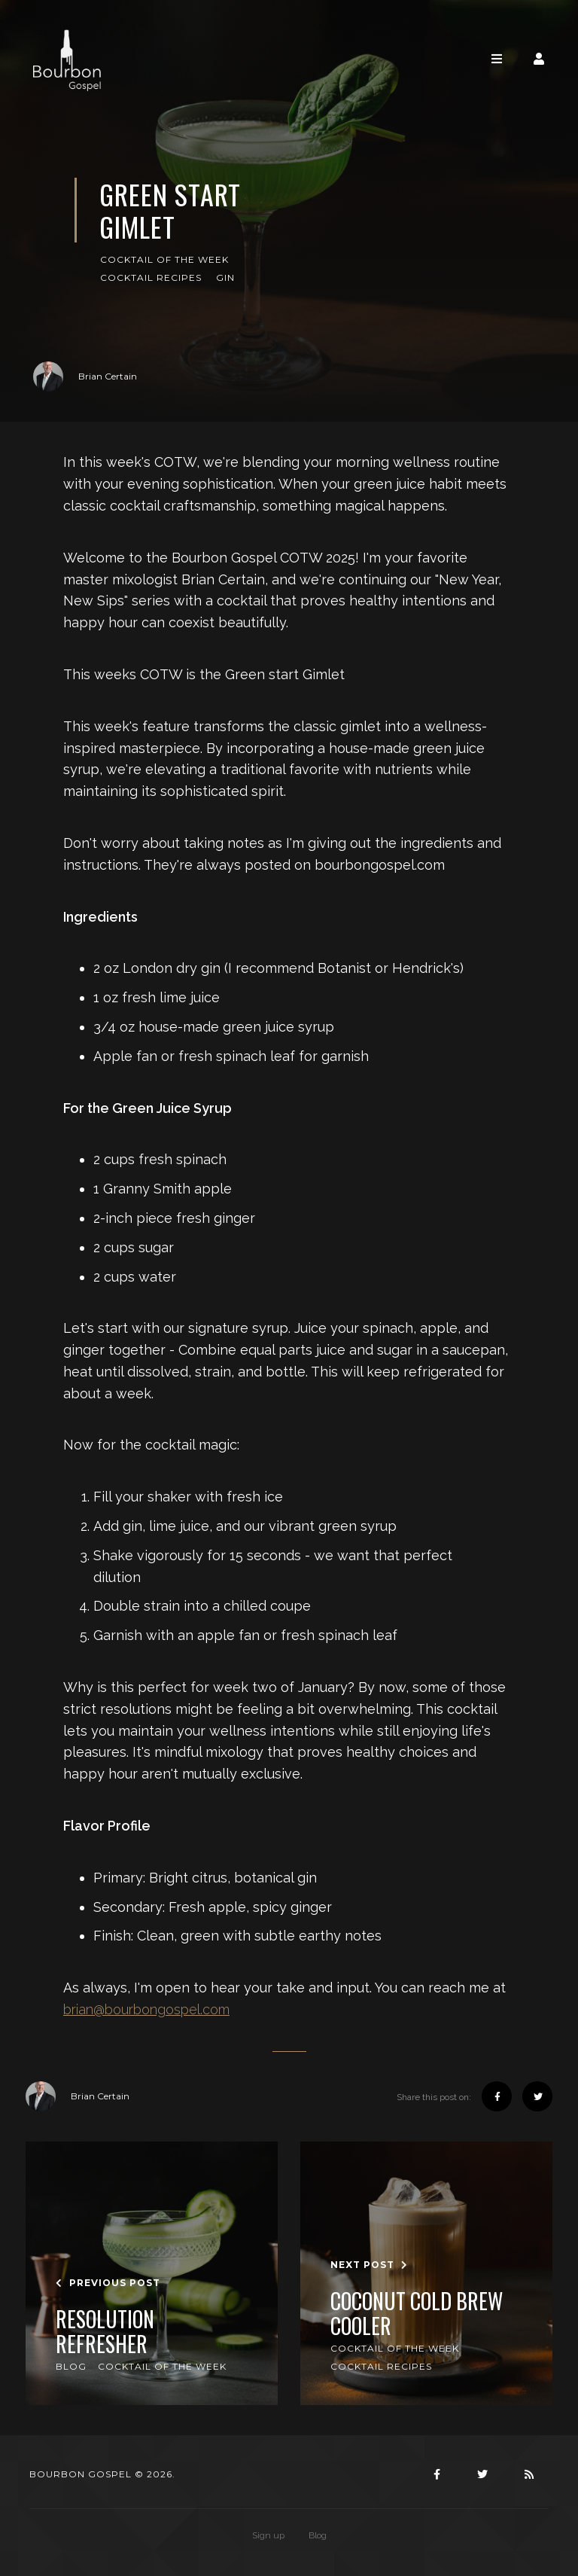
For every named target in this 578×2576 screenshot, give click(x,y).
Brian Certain (85, 376)
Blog (71, 2366)
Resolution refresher (105, 2331)
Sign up (268, 2535)
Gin (225, 277)
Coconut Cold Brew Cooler (416, 2313)
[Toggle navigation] (497, 59)
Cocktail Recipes (151, 277)
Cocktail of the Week (164, 259)
